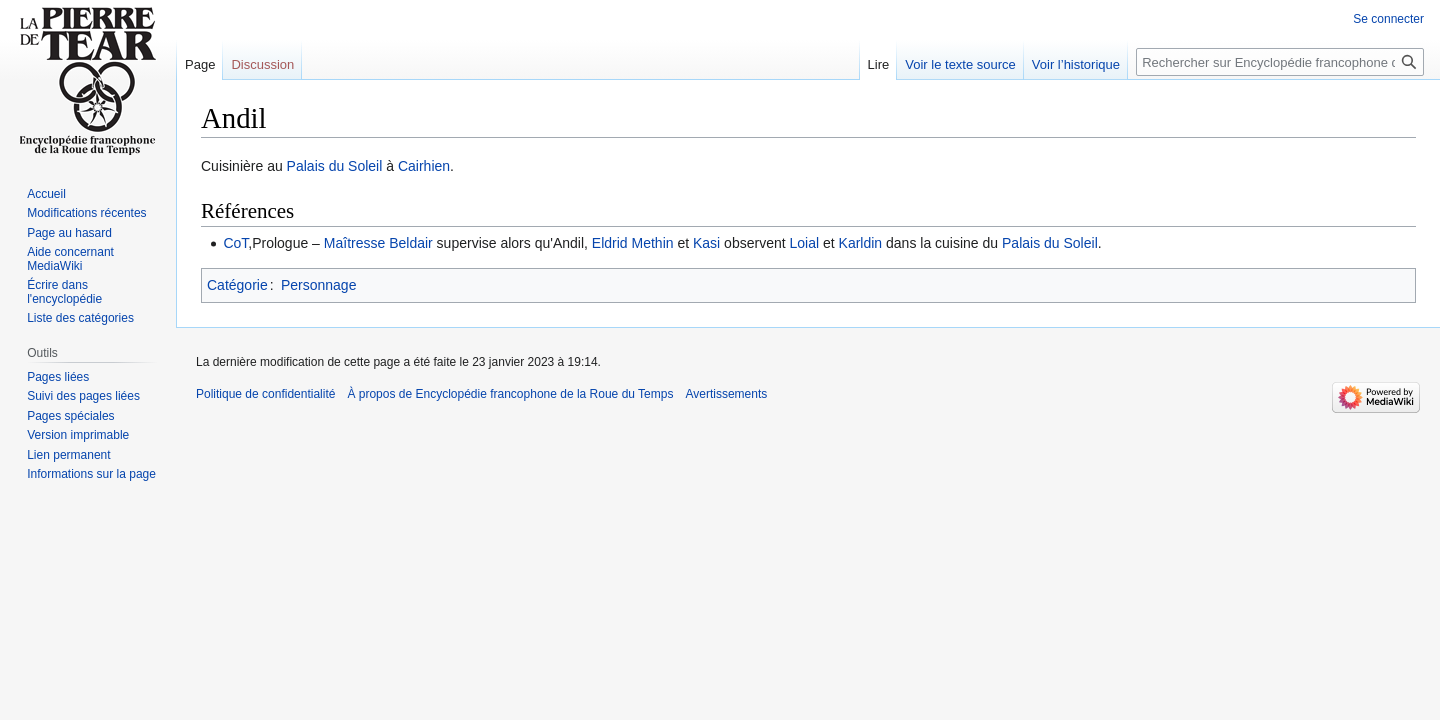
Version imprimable (78, 435)
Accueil (46, 194)
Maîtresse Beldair (378, 243)
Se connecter (1388, 19)
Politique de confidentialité (265, 394)
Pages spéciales (70, 416)
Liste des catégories (80, 318)
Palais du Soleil (335, 166)
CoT (235, 243)
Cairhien (424, 166)
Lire (879, 64)
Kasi (706, 243)
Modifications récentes (86, 213)
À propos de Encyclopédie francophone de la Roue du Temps (510, 394)
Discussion (262, 64)
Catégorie (237, 285)
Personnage (319, 285)
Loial (805, 243)
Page (200, 64)
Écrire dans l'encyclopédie (64, 292)
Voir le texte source (960, 64)
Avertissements (726, 394)
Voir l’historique (1076, 64)
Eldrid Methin (633, 243)
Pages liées (58, 377)
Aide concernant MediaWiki (70, 259)
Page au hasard (69, 233)
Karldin (861, 243)
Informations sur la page (91, 474)
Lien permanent (68, 455)
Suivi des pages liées (83, 396)
